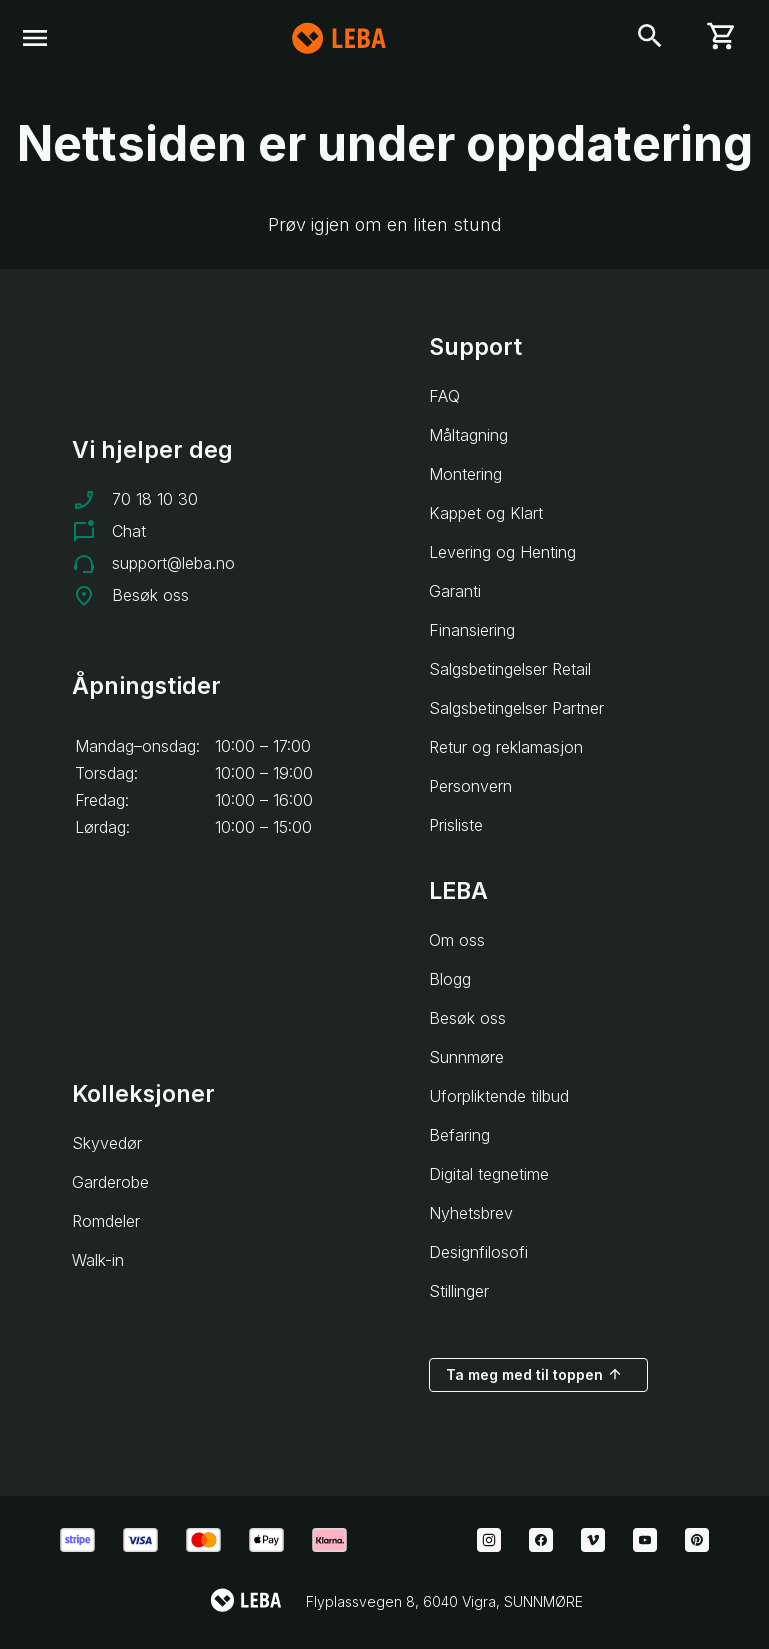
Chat (129, 531)
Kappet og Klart (486, 513)
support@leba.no (173, 563)
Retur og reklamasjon (506, 747)
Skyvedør (107, 1143)
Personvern (470, 786)
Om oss (457, 940)
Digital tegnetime (489, 1174)
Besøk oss (150, 595)
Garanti (455, 591)
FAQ (444, 396)
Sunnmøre (466, 1057)
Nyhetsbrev (471, 1213)
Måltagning (468, 435)
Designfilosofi (478, 1252)
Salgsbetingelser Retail (510, 669)
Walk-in (98, 1260)
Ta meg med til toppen (534, 1374)
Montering (465, 474)
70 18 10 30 (155, 499)
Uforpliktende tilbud (499, 1096)
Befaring (459, 1135)
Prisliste (456, 825)
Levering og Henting (502, 552)
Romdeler (106, 1221)
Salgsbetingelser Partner (516, 708)
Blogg (450, 979)
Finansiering (472, 630)
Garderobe (110, 1182)
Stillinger (459, 1291)
